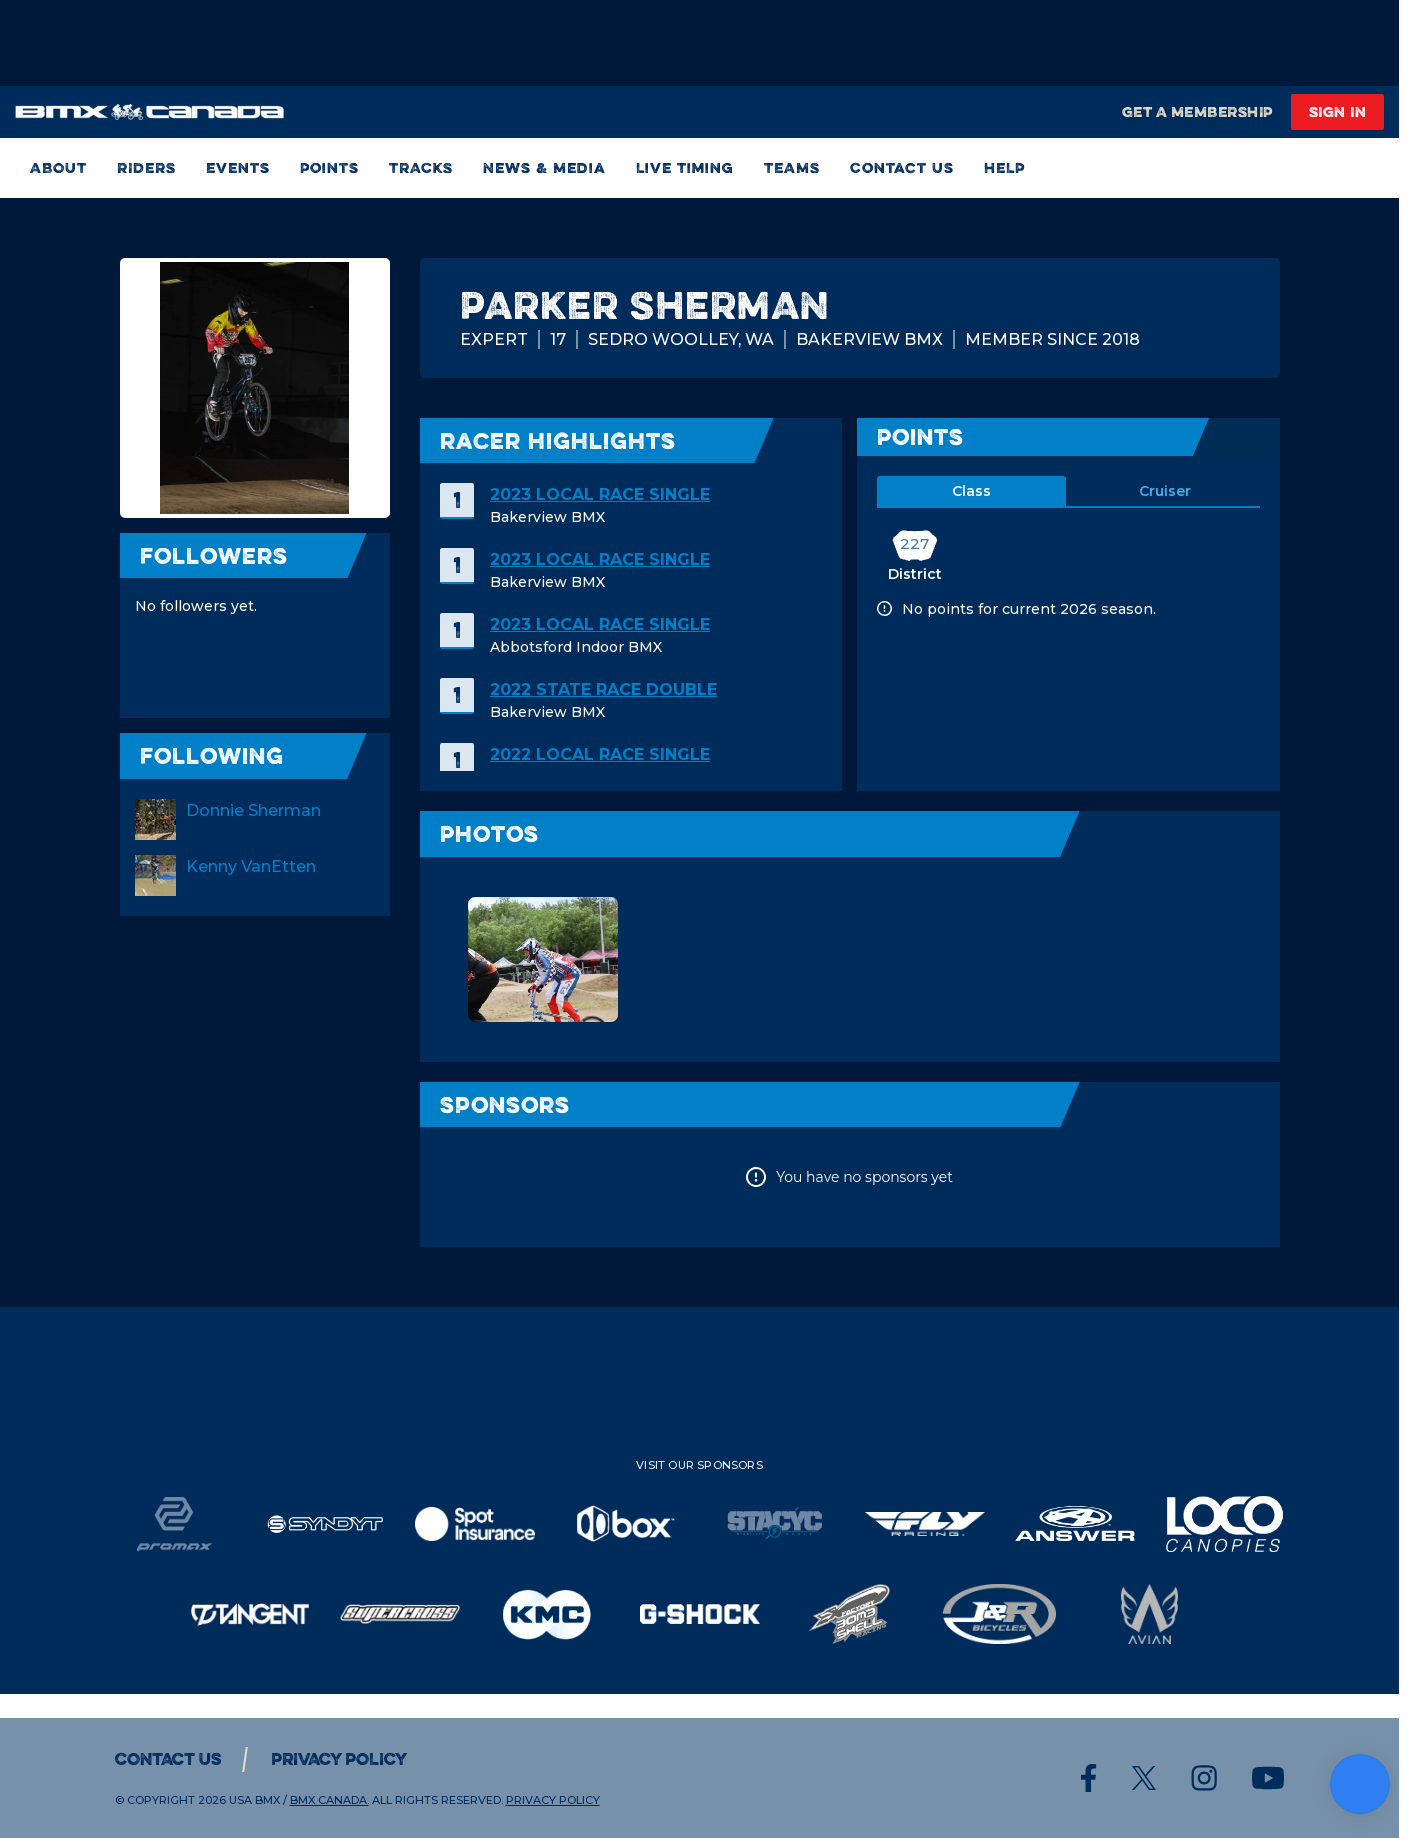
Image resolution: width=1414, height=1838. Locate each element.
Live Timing (685, 167)
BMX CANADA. (329, 1800)
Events (238, 167)
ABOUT (58, 167)
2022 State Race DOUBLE (603, 689)
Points (329, 167)
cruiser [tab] (1165, 491)
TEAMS (792, 167)
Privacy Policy (339, 1759)
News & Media (544, 167)
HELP (1004, 167)
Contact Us (902, 167)
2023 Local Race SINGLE (600, 494)
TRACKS (421, 167)
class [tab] (971, 491)
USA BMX (254, 1800)
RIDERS (146, 167)
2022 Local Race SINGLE (600, 754)
